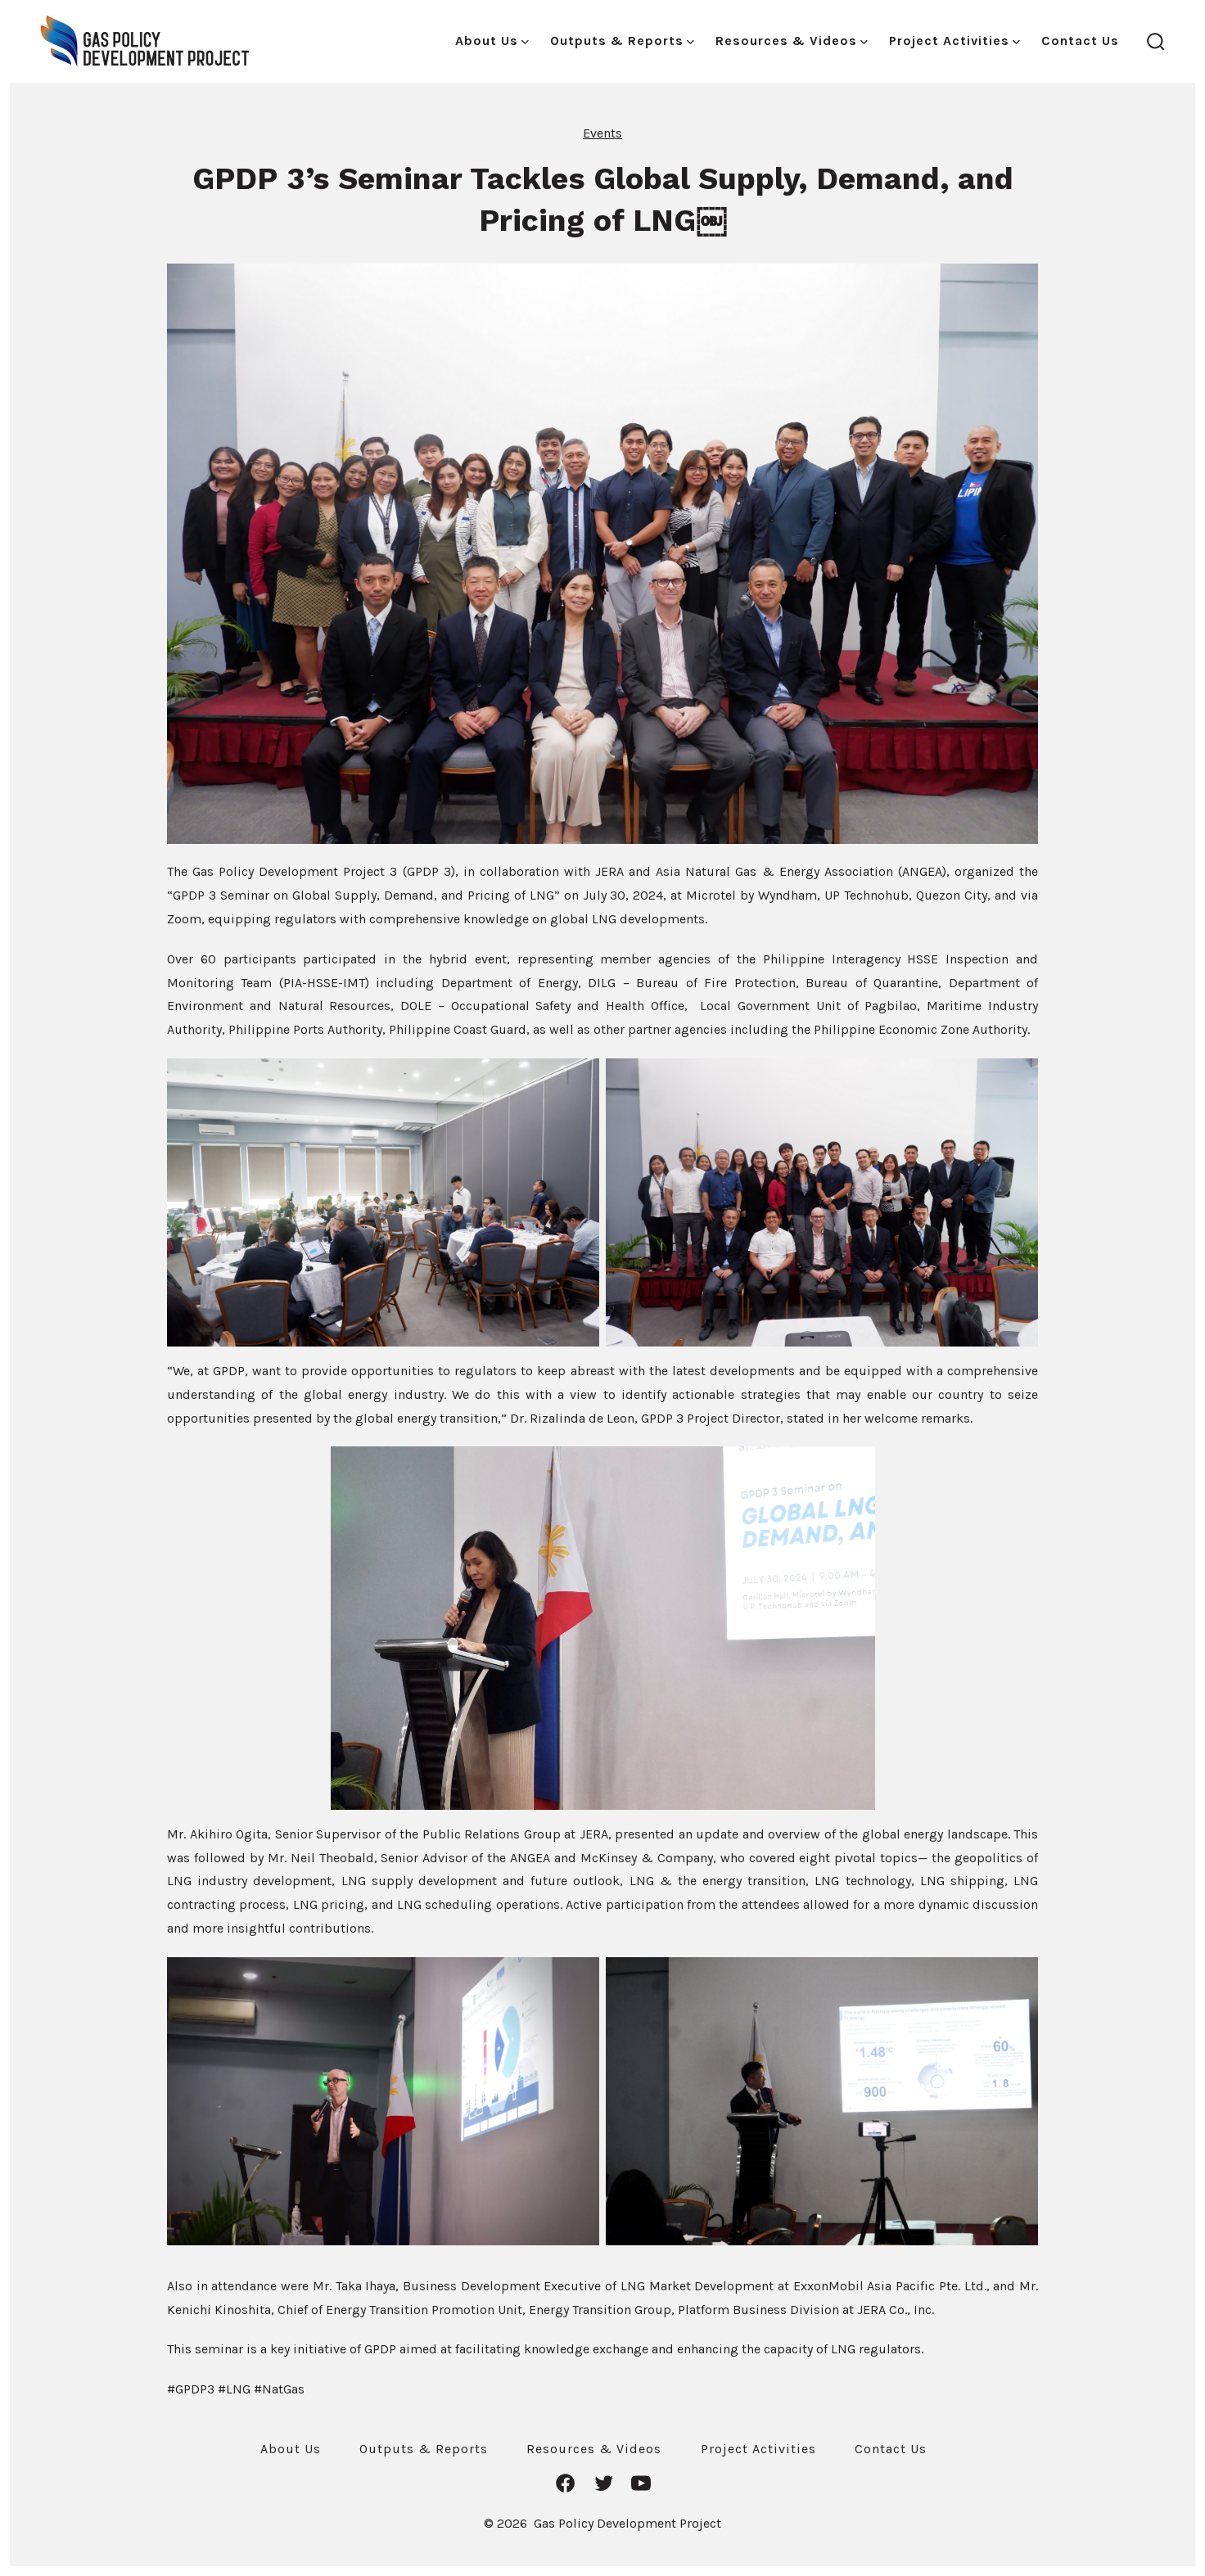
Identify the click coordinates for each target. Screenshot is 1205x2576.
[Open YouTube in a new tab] (641, 2483)
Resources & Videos (791, 40)
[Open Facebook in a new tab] (565, 2483)
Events (602, 133)
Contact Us (1080, 40)
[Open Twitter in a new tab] (603, 2483)
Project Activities (954, 40)
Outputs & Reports (622, 40)
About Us (492, 40)
